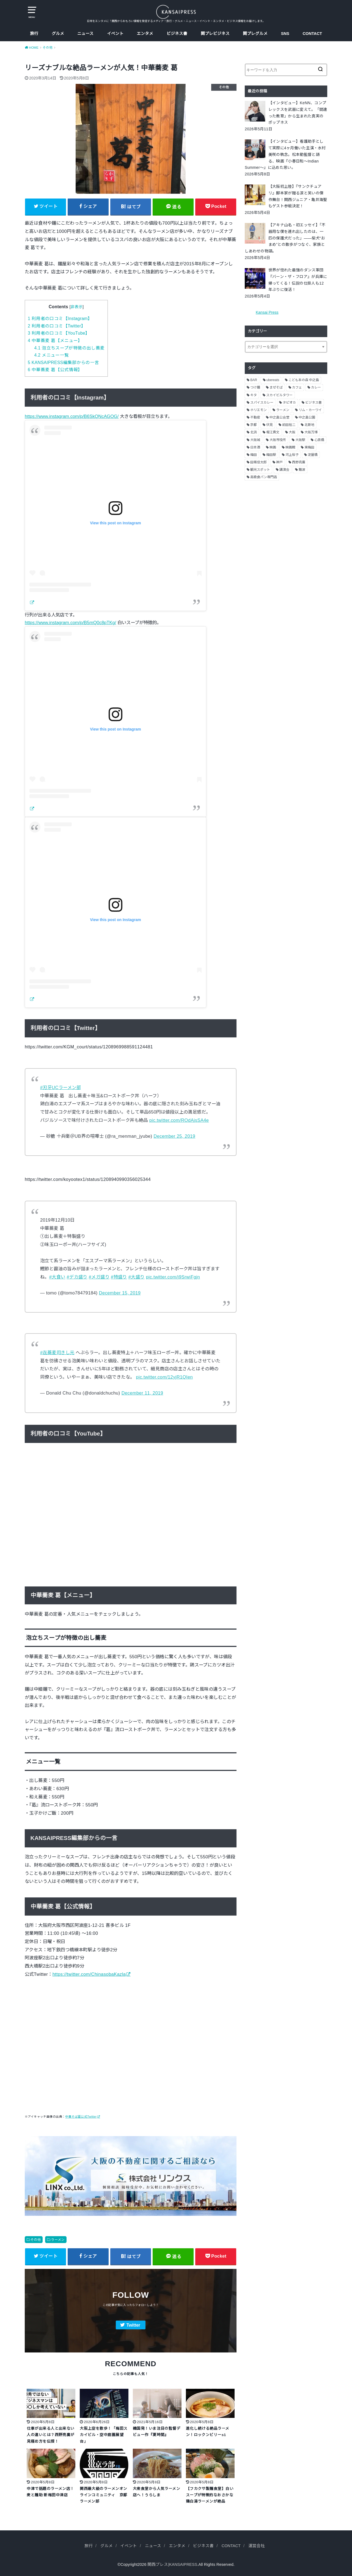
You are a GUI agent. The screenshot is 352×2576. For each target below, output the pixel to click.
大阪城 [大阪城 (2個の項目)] (255, 440)
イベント (115, 33)
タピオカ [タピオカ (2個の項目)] (289, 402)
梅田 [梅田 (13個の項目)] (253, 455)
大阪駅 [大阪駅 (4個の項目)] (300, 440)
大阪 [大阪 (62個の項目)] (292, 432)
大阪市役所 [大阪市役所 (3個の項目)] (278, 440)
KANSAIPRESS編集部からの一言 (63, 362)
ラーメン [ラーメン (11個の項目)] (282, 410)
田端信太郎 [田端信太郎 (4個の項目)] (258, 462)
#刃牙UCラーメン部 (60, 1087)
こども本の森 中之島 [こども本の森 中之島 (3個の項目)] (303, 380)
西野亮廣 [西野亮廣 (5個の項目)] (298, 462)
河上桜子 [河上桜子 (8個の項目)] (292, 455)
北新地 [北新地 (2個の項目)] (309, 425)
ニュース (85, 33)
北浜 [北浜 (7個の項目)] (253, 432)
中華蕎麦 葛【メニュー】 (55, 340)
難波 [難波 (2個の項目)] (302, 470)
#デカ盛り (77, 1276)
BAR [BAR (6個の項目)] (253, 380)
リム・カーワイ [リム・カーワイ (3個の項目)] (310, 410)
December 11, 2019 (142, 1392)
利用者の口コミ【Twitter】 (57, 326)
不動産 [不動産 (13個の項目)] (255, 417)
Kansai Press (267, 312)
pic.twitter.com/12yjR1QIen (164, 1376)
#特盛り (119, 1276)
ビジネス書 (177, 33)
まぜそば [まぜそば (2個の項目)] (276, 387)
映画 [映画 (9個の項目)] (273, 447)
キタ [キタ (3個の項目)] (253, 395)
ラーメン (58, 2240)
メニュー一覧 (51, 355)
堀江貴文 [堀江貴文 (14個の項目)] (272, 432)
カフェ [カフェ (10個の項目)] (297, 387)
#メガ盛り (99, 1276)
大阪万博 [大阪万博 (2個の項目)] (311, 432)
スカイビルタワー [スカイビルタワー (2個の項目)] (279, 395)
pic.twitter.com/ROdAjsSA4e (179, 1120)
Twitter (133, 2325)
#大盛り (136, 1276)
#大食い (57, 1276)
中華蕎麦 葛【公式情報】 (55, 369)
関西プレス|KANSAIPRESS (172, 2564)
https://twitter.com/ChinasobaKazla (89, 1974)
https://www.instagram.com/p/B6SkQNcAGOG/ (72, 416)
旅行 (34, 33)
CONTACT (312, 33)
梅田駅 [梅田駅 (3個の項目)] (271, 455)
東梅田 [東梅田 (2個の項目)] (309, 447)
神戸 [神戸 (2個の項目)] (279, 462)
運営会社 (256, 2546)
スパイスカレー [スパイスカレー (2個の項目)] (261, 402)
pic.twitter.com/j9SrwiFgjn (173, 1276)
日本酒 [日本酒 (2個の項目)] (255, 447)
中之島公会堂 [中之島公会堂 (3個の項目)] (279, 417)
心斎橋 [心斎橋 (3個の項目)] (319, 440)
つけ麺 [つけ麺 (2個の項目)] (255, 387)
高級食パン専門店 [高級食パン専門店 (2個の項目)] (263, 477)
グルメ (58, 33)
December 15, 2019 (120, 1292)
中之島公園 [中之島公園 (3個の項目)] (307, 417)
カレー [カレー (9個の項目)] (316, 387)
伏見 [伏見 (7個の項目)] (269, 425)
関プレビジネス (215, 33)
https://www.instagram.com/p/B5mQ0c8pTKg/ (70, 622)
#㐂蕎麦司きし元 (57, 1352)
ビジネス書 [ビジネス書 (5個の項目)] (313, 402)
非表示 (76, 307)
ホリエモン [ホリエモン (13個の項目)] (258, 410)
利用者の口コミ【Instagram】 (60, 318)
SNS (285, 33)
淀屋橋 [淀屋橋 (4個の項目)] (313, 455)
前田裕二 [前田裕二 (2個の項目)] (288, 425)
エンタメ (145, 33)
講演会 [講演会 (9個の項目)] (284, 470)
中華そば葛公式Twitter (81, 2116)
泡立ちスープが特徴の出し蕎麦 (69, 348)
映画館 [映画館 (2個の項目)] (290, 447)
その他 (36, 2240)
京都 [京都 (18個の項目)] (253, 425)
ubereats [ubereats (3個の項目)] (272, 380)
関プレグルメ (255, 33)
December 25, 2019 (174, 1136)
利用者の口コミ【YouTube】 (59, 333)
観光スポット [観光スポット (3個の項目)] (260, 470)
